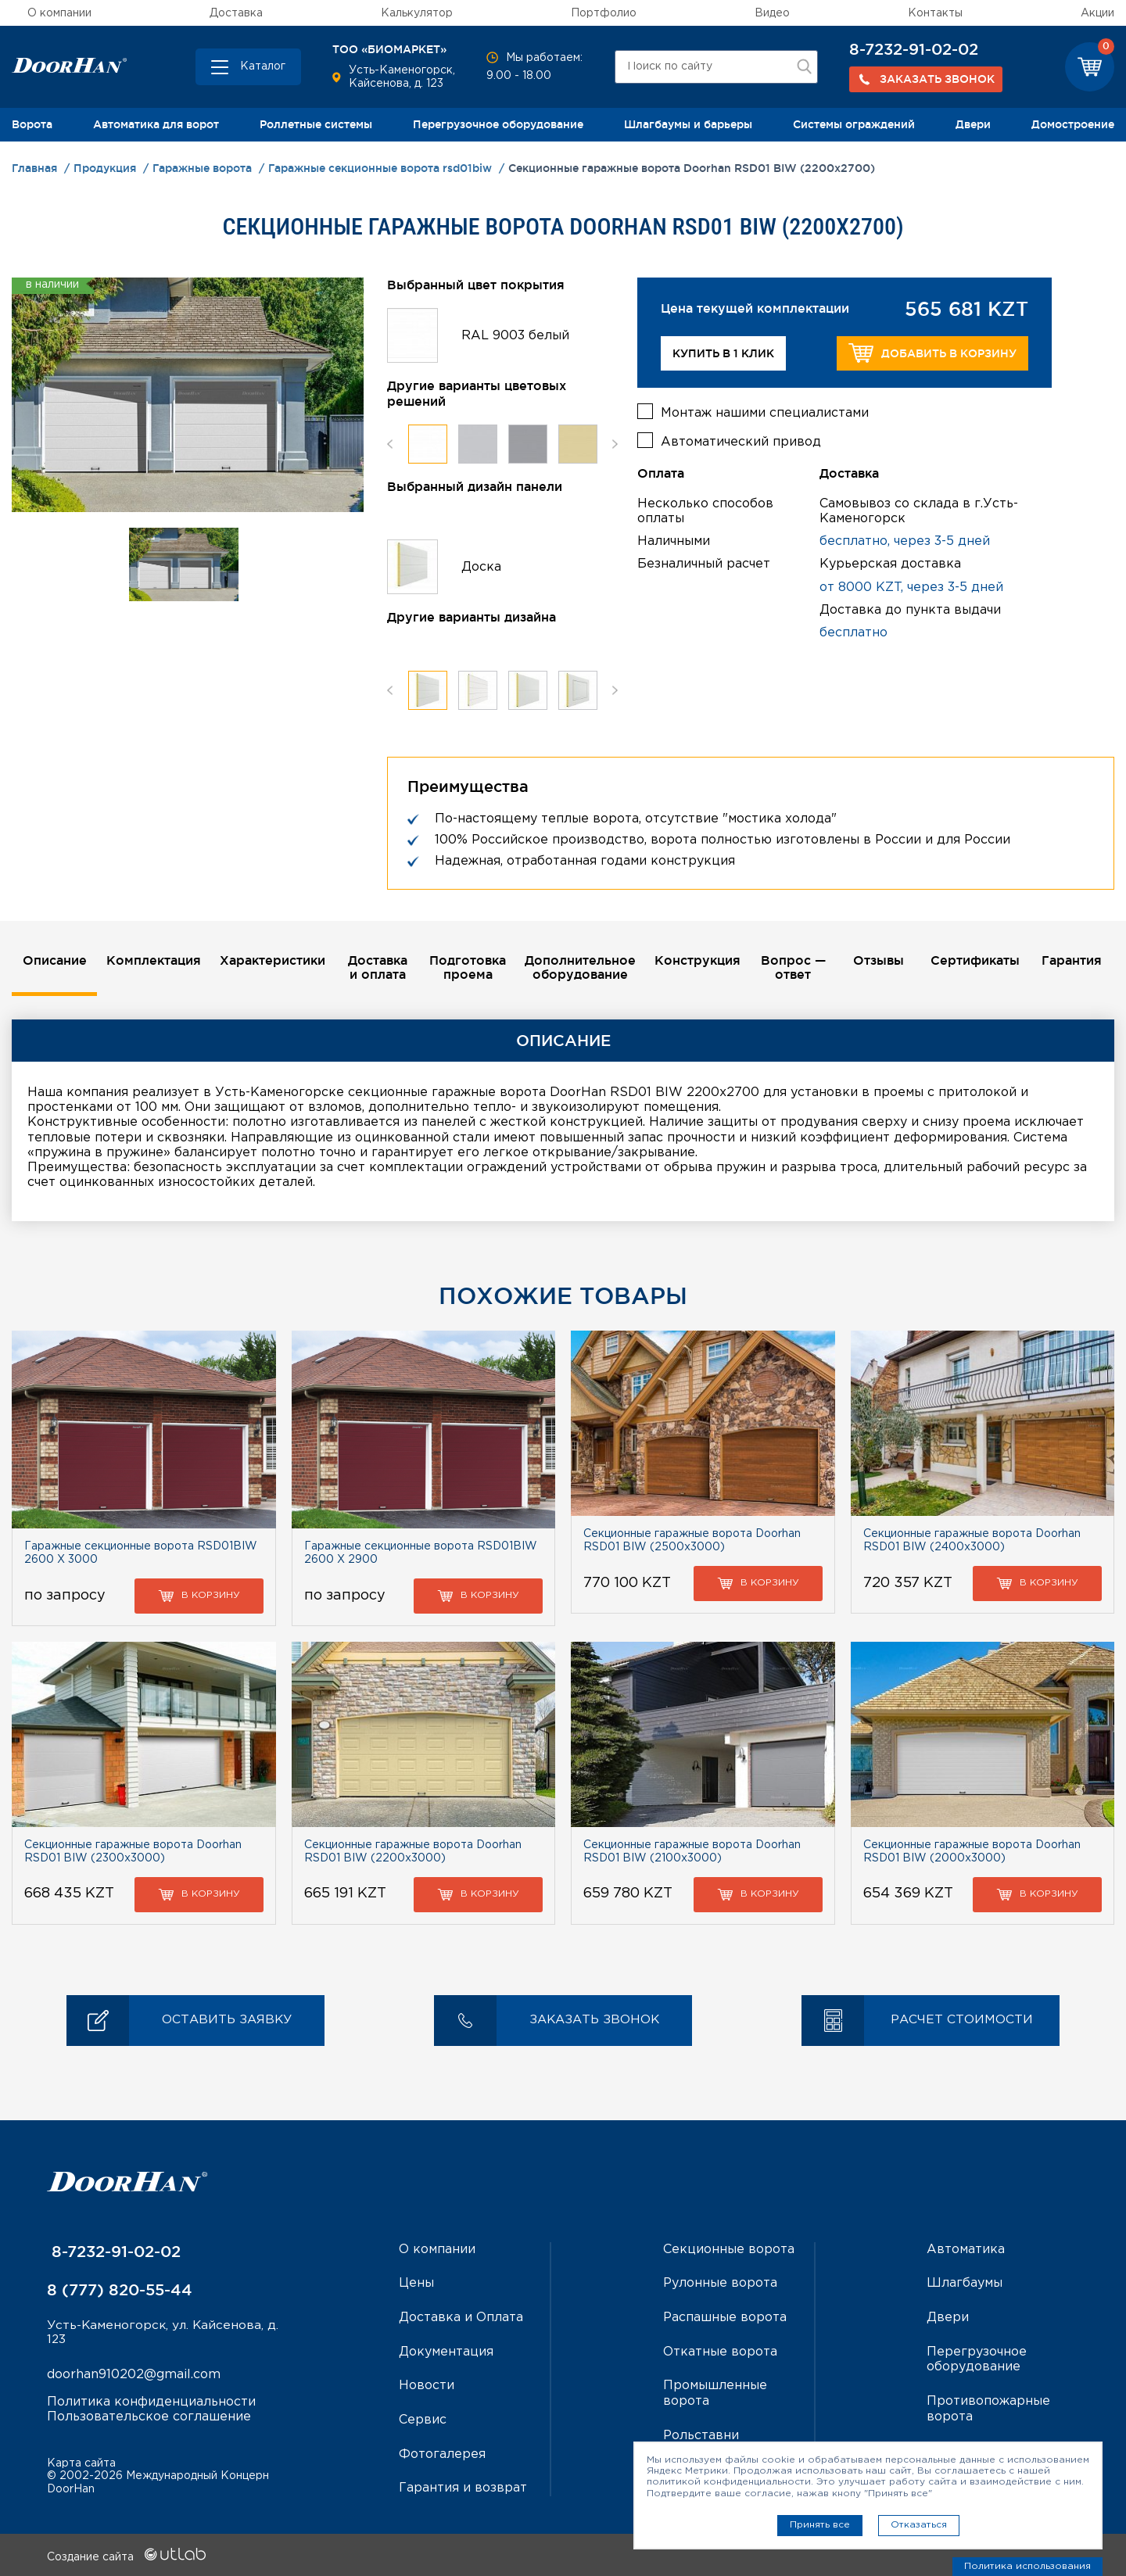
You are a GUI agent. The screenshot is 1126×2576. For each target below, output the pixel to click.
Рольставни (701, 2434)
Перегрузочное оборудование (498, 124)
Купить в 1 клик (723, 353)
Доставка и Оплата (461, 2317)
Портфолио (604, 13)
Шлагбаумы (964, 2284)
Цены (416, 2284)
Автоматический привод (741, 440)
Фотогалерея (442, 2453)
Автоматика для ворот (156, 124)
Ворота (32, 124)
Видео (772, 13)
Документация (446, 2351)
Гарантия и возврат (463, 2486)
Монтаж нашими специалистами (765, 411)
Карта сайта (81, 2461)
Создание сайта (126, 2555)
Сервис (422, 2419)
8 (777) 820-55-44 (119, 2290)
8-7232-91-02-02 (913, 49)
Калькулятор (417, 13)
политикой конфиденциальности (729, 2481)
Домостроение (1072, 124)
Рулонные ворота (720, 2284)
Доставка (236, 13)
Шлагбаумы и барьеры (688, 124)
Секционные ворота (728, 2250)
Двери (973, 124)
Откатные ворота (720, 2351)
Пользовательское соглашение (149, 2418)
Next (615, 443)
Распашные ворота (725, 2317)
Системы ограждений (854, 124)
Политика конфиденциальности (151, 2403)
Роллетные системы (316, 124)
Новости (426, 2385)
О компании (59, 13)
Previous (390, 443)
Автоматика (966, 2250)
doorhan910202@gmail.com (134, 2376)
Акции (1097, 13)
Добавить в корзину (932, 353)
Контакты (935, 13)
